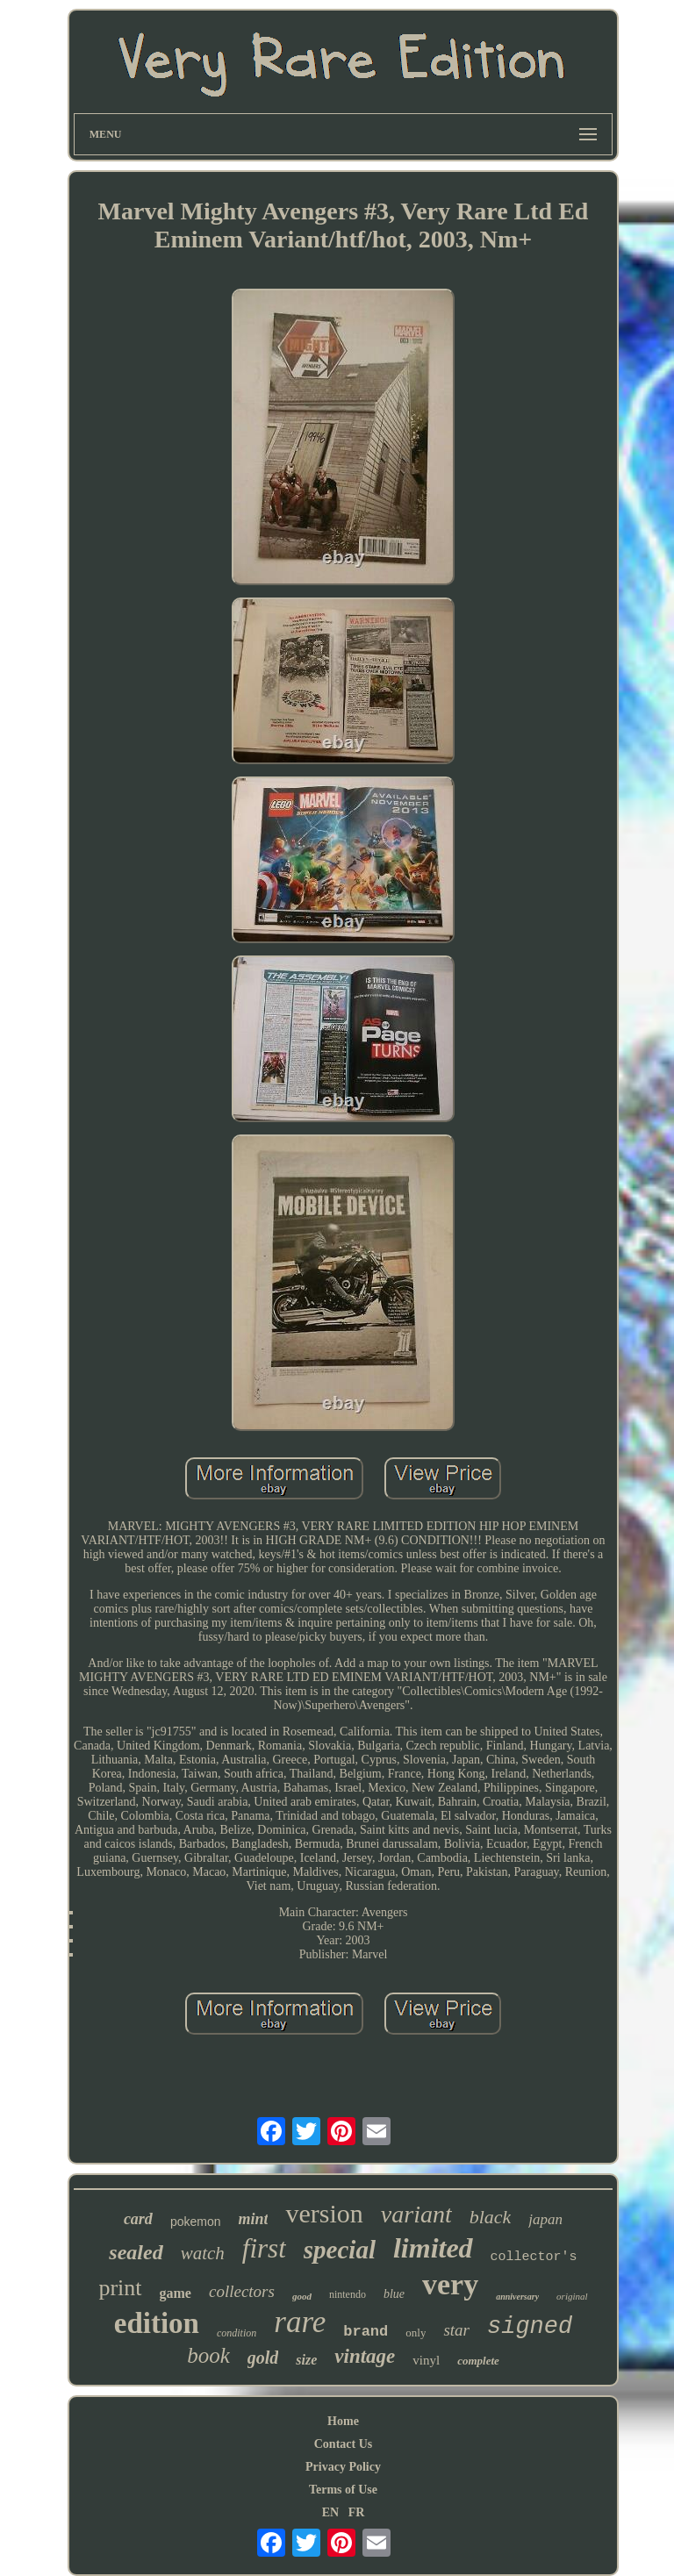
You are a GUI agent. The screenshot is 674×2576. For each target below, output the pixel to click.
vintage (364, 2356)
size (306, 2359)
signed (529, 2327)
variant (416, 2214)
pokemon (195, 2222)
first (264, 2248)
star (456, 2330)
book (208, 2355)
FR (356, 2512)
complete (478, 2360)
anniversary (517, 2296)
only (415, 2332)
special (340, 2250)
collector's (534, 2257)
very (450, 2284)
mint (253, 2219)
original (571, 2296)
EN (330, 2512)
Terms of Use (343, 2489)
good (302, 2296)
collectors (242, 2291)
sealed (135, 2252)
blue (394, 2294)
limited (433, 2248)
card (138, 2219)
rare (300, 2322)
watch (203, 2253)
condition (236, 2333)
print (119, 2288)
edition (156, 2323)
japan (545, 2219)
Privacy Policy (343, 2466)
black (491, 2217)
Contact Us (343, 2444)
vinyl (426, 2360)
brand (365, 2331)
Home (343, 2421)
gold (263, 2357)
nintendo (347, 2294)
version (323, 2213)
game (175, 2293)
